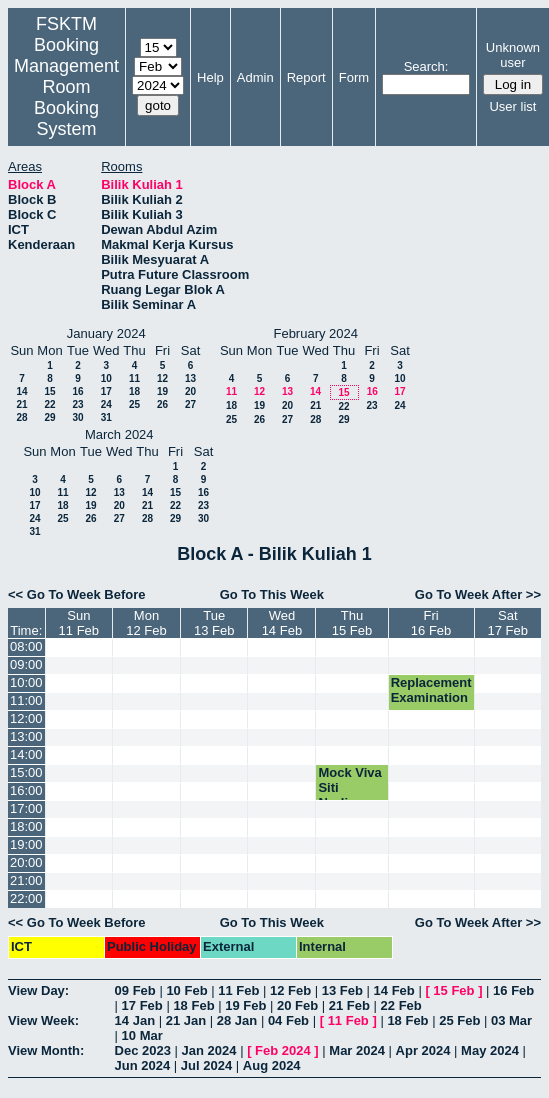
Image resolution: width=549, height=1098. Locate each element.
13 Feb (342, 990)
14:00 (26, 754)
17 (106, 391)
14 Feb (394, 990)
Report (306, 77)
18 (134, 391)
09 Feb (135, 990)
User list (512, 106)
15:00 (26, 772)
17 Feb (142, 1005)
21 (21, 404)
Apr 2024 (423, 1050)
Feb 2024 (283, 1050)
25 (134, 404)
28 (21, 417)
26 (162, 404)
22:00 (26, 898)
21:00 (26, 880)
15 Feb (453, 990)
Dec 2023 (143, 1050)
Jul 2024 (206, 1065)
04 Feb (288, 1020)
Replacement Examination (431, 690)
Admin (255, 77)
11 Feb (238, 990)
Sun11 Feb (79, 623)
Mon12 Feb (146, 623)
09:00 (26, 664)
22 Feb (401, 1005)
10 (106, 378)
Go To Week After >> (478, 594)
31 (106, 417)
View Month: (46, 1050)
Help (210, 77)
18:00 (26, 826)
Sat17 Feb (508, 623)
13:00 (26, 736)
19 (162, 391)
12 (162, 378)
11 (134, 378)
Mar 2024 (357, 1050)
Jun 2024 (143, 1065)
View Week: (43, 1020)
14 (21, 391)
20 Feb (297, 1005)
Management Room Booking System (66, 97)
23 (77, 404)
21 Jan (186, 1020)
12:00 (26, 718)
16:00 (26, 790)
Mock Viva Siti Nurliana (349, 787)
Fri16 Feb (431, 623)
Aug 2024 (272, 1065)
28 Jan (237, 1020)
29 (49, 417)
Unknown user (513, 55)
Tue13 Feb (214, 623)
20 (190, 391)
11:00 (26, 700)
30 (77, 417)
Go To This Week (272, 594)
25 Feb (459, 1020)
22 (49, 404)
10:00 (26, 682)
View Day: (38, 990)
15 (49, 391)
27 (190, 404)
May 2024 (490, 1050)
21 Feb (349, 1005)
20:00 (26, 862)
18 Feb (193, 1005)
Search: (426, 66)
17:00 (26, 808)
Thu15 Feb (352, 623)
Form (354, 77)
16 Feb (513, 990)
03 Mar (511, 1020)
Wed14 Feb (282, 623)
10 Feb (186, 990)
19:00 (26, 844)
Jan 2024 (209, 1050)
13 (190, 378)
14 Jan (135, 1020)
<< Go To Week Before (77, 594)
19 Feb (245, 1005)
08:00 (26, 646)
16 (77, 391)
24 (106, 404)
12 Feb (290, 990)
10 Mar (142, 1035)
